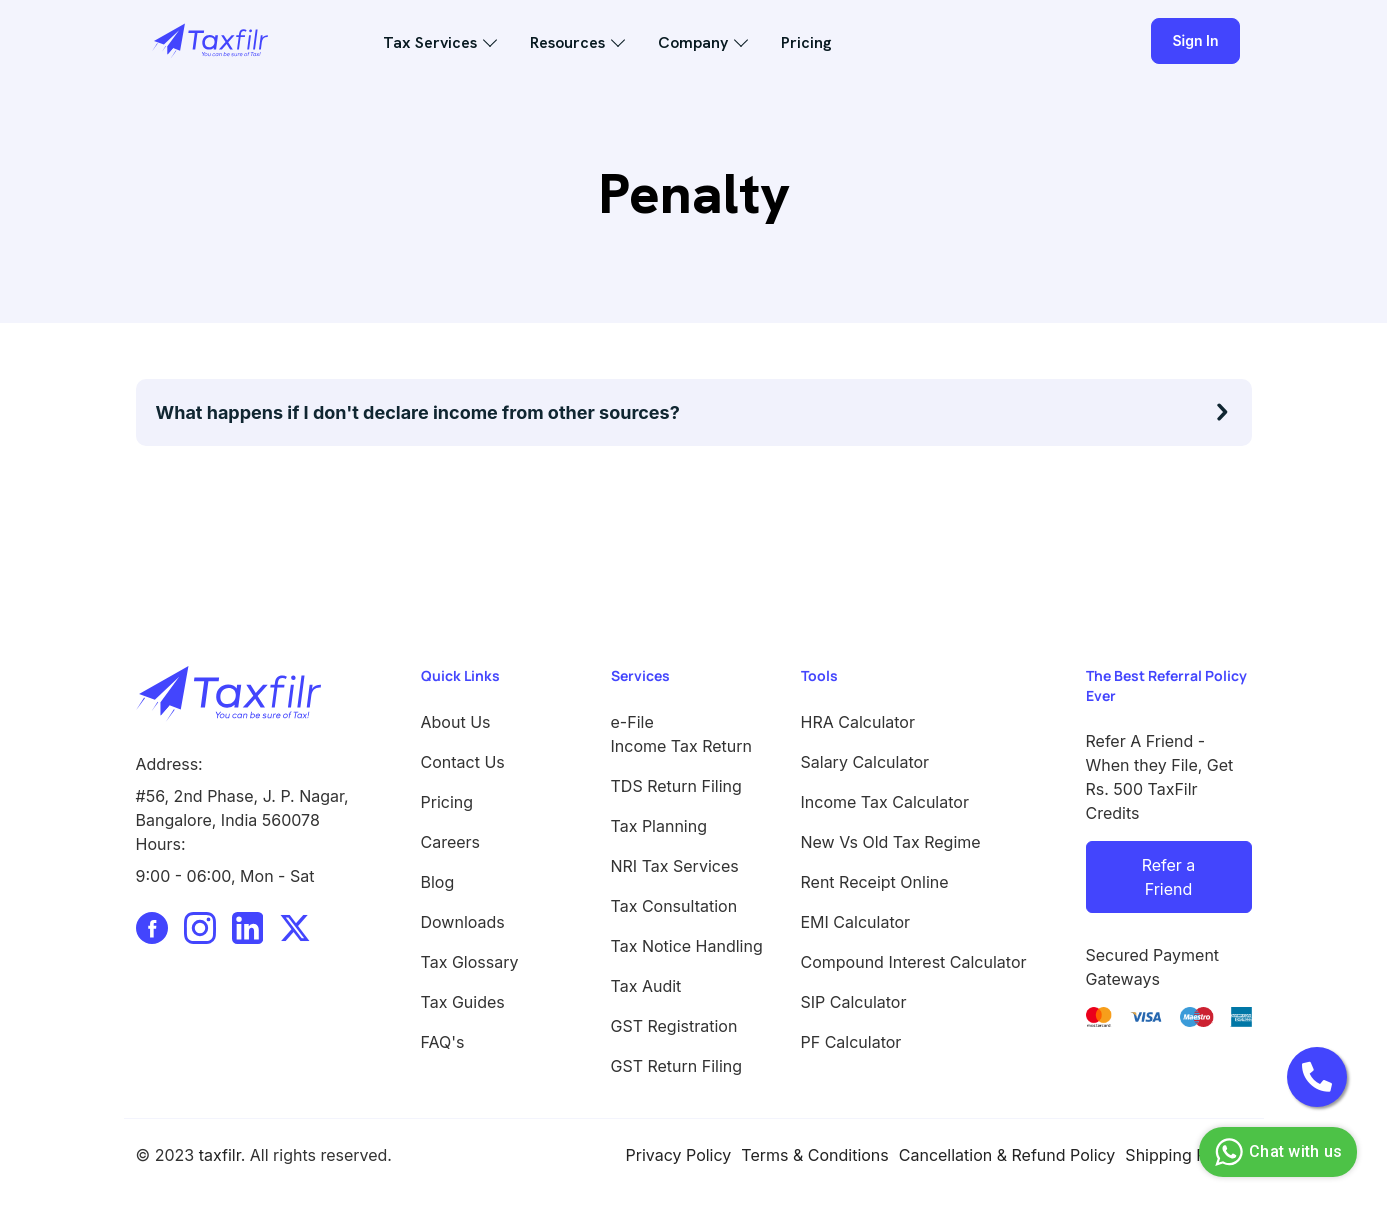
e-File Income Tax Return (682, 734)
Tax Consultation (674, 906)
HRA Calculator (858, 722)
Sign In (1195, 40)
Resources (567, 42)
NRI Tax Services (675, 866)
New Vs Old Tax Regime (891, 842)
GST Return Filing (677, 1066)
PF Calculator (851, 1042)
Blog (438, 882)
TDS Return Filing (676, 786)
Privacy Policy (679, 1155)
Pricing (806, 42)
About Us (456, 722)
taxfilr (220, 1155)
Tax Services (430, 42)
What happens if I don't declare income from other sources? (418, 412)
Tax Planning (659, 826)
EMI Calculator (856, 922)
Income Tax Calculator (885, 802)
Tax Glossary (470, 962)
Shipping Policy (1183, 1155)
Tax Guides (463, 1002)
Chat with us (1275, 1152)
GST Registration (674, 1026)
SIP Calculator (854, 1002)
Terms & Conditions (814, 1155)
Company (693, 42)
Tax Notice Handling (687, 946)
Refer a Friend (1169, 877)
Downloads (463, 922)
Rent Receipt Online (875, 882)
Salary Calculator (865, 762)
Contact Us (463, 762)
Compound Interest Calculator (914, 962)
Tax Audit (646, 986)
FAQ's (443, 1042)
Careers (451, 842)
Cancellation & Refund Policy (1007, 1155)
